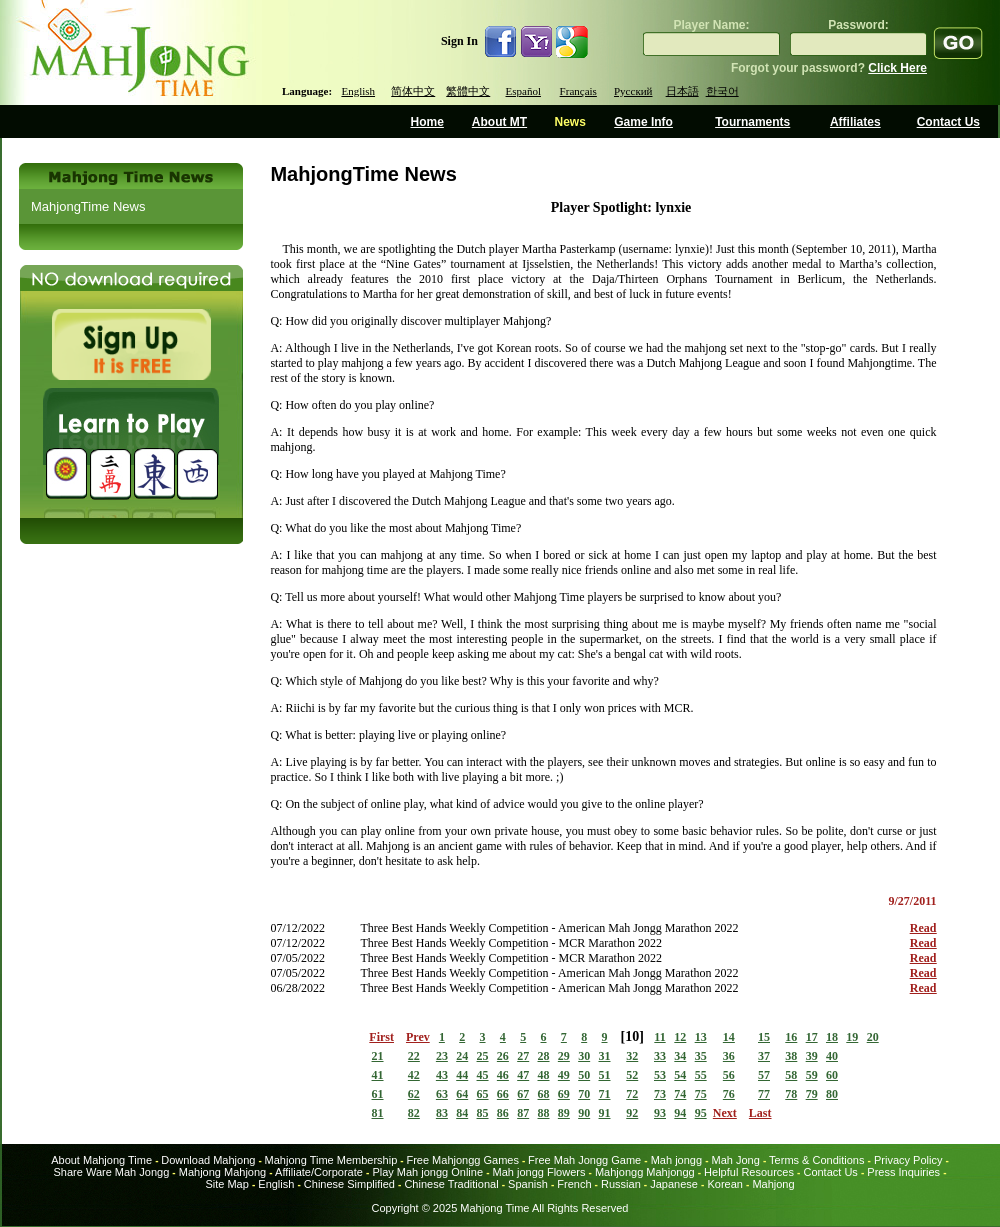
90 (584, 1113)
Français (578, 91)
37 (764, 1056)
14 (729, 1037)
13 (701, 1037)
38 (791, 1056)
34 (680, 1056)
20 (873, 1037)
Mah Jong (736, 1160)
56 (729, 1075)
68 (544, 1094)
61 (378, 1094)
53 (660, 1075)
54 (680, 1075)
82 (414, 1113)
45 (483, 1075)
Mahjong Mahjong (222, 1172)
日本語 (682, 91)
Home (427, 122)
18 (832, 1037)
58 (791, 1075)
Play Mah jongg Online (427, 1172)
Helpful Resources (749, 1172)
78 (791, 1094)
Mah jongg (676, 1160)
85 (483, 1113)
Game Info (643, 122)
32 (632, 1056)
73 (660, 1094)
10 (632, 1036)
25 (483, 1056)
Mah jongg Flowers (539, 1172)
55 (701, 1075)
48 (544, 1075)
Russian (621, 1184)
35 (701, 1056)
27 (523, 1056)
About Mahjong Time (101, 1160)
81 (378, 1113)
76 (729, 1094)
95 (701, 1113)
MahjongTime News (88, 206)
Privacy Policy (908, 1160)
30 (584, 1056)
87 (523, 1113)
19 (852, 1037)
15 (764, 1037)
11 (659, 1037)
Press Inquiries (903, 1172)
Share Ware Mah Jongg (112, 1172)
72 (632, 1094)
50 (584, 1075)
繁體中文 (468, 91)
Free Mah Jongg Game (584, 1160)
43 (442, 1075)
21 (378, 1056)
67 (523, 1094)
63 (442, 1094)
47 (523, 1075)
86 (503, 1113)
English (358, 91)
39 (812, 1056)
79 (812, 1094)
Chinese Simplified (349, 1184)
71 (605, 1094)
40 (832, 1056)
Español (523, 91)
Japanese (674, 1184)
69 (564, 1094)
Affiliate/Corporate (319, 1172)
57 (764, 1075)
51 (605, 1075)
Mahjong (773, 1184)
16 (791, 1037)
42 (414, 1075)
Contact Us (948, 122)
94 (680, 1113)
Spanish (528, 1184)
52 (632, 1075)
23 (442, 1056)
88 (544, 1113)
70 (584, 1094)
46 (503, 1075)
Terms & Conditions (816, 1160)
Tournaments (752, 122)
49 (564, 1075)
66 (503, 1094)
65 (483, 1094)
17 (812, 1037)
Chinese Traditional (451, 1184)
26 (503, 1056)
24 (462, 1056)
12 (680, 1037)
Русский (633, 91)
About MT (499, 122)
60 (832, 1075)
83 (442, 1113)
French (574, 1184)
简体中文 (413, 91)
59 (812, 1075)
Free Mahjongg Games (462, 1160)
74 (680, 1094)
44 (462, 1075)
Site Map (226, 1184)
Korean (724, 1184)
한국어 (722, 91)
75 (701, 1094)
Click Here (897, 68)
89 (564, 1113)
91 (605, 1113)
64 (462, 1094)
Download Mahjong (208, 1160)
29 (564, 1056)
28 (544, 1056)
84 (462, 1113)
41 (378, 1075)
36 (729, 1056)
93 (660, 1113)
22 (414, 1056)
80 (832, 1094)
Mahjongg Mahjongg (645, 1172)
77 (764, 1094)
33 (660, 1056)
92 (632, 1113)
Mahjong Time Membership (331, 1160)
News (569, 122)
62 (414, 1094)
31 (605, 1056)
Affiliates (855, 122)
